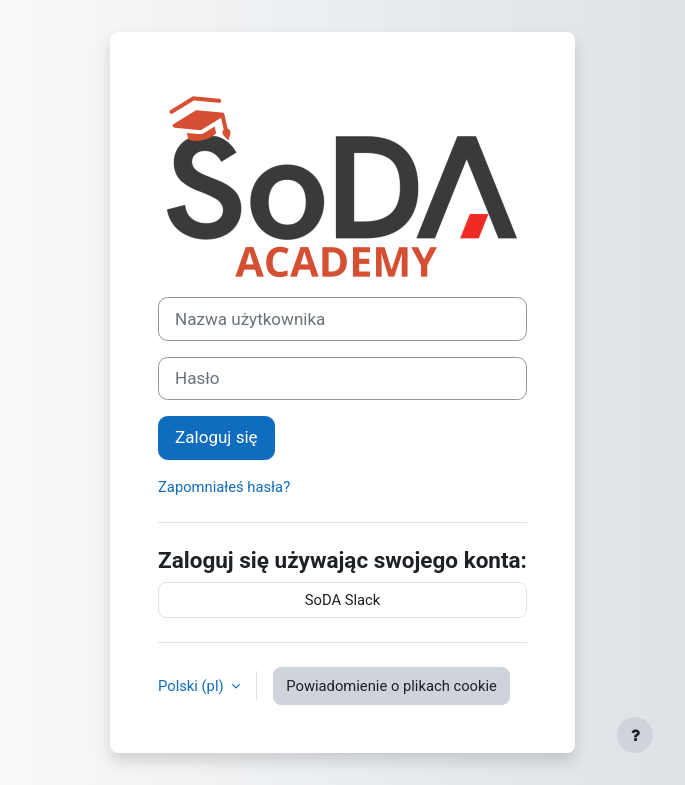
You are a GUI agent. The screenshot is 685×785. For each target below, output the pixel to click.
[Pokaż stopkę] (635, 735)
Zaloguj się (216, 437)
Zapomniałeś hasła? (224, 487)
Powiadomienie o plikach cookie (391, 686)
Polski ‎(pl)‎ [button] (192, 686)
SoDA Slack (343, 600)
